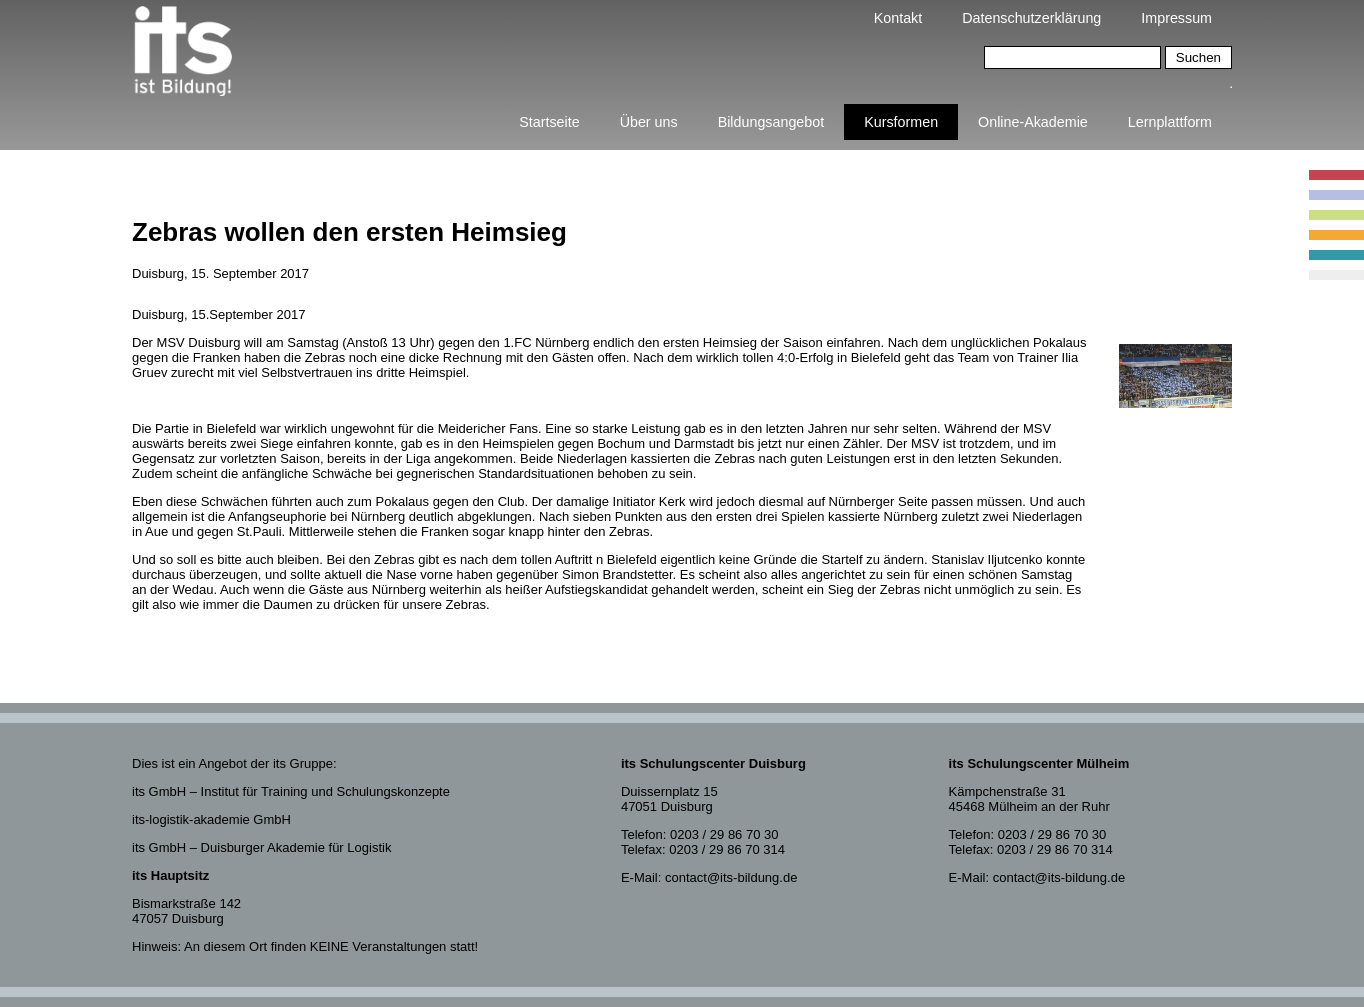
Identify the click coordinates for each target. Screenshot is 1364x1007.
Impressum (1176, 18)
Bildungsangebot (771, 122)
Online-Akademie (1033, 122)
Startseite (549, 122)
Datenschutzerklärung (1031, 18)
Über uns (649, 122)
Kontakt (898, 18)
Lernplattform (1170, 122)
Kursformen (901, 122)
